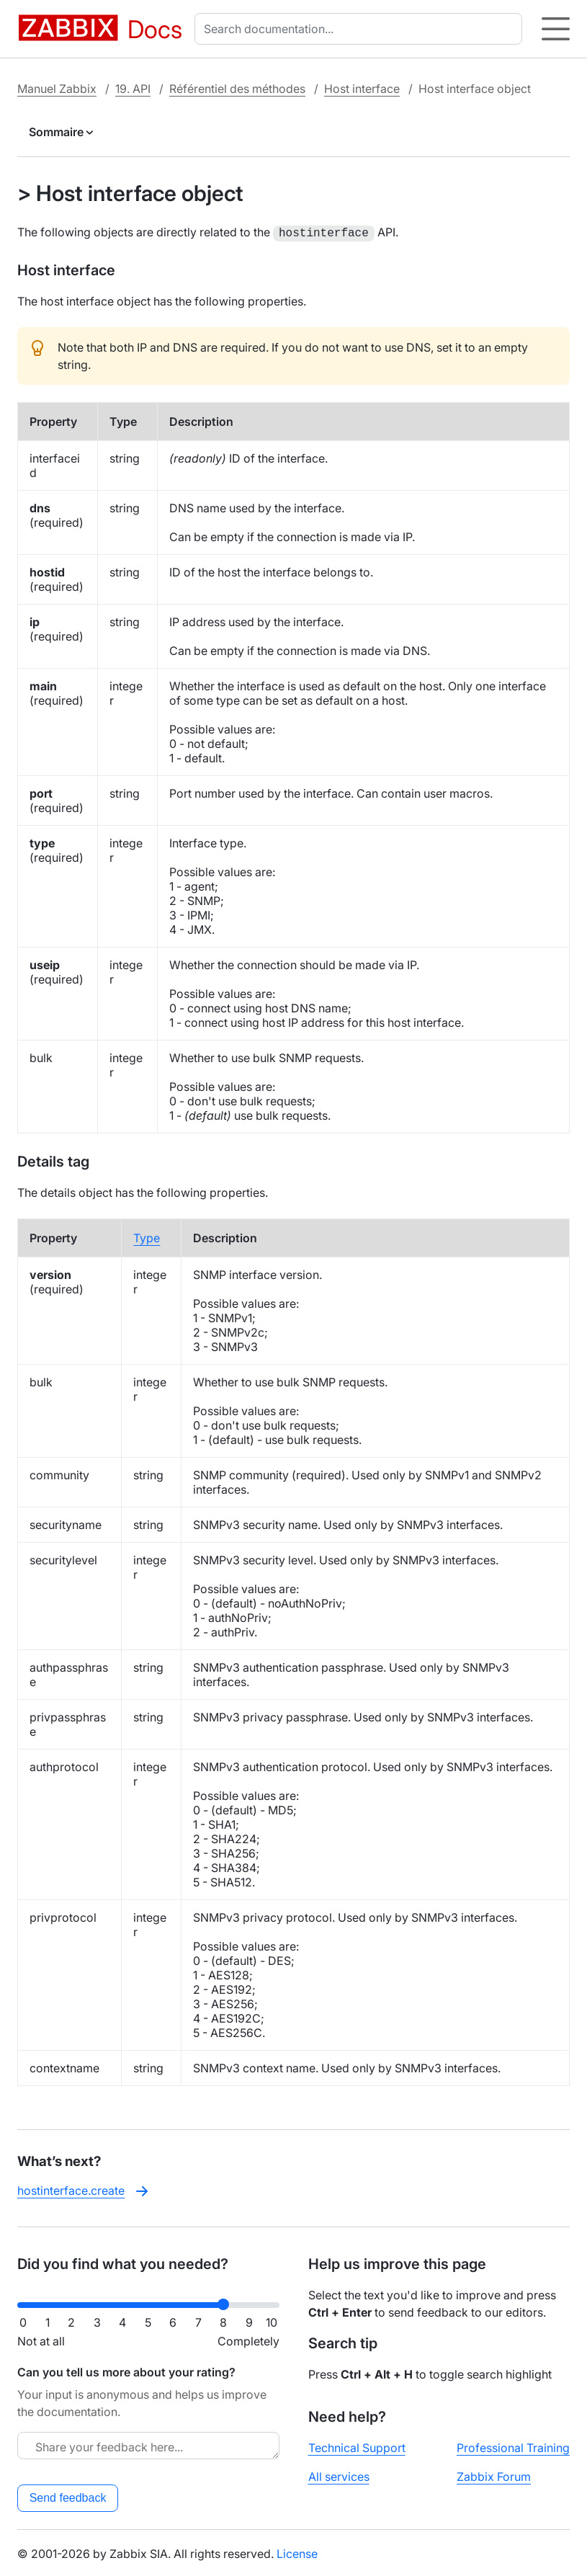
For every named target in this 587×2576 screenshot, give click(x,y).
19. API (133, 88)
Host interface (362, 88)
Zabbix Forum (494, 2475)
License (297, 2552)
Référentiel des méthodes (237, 88)
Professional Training (513, 2446)
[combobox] (361, 29)
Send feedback (68, 2496)
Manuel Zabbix (57, 88)
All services (338, 2475)
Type (146, 1236)
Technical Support (356, 2446)
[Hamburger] (556, 28)
